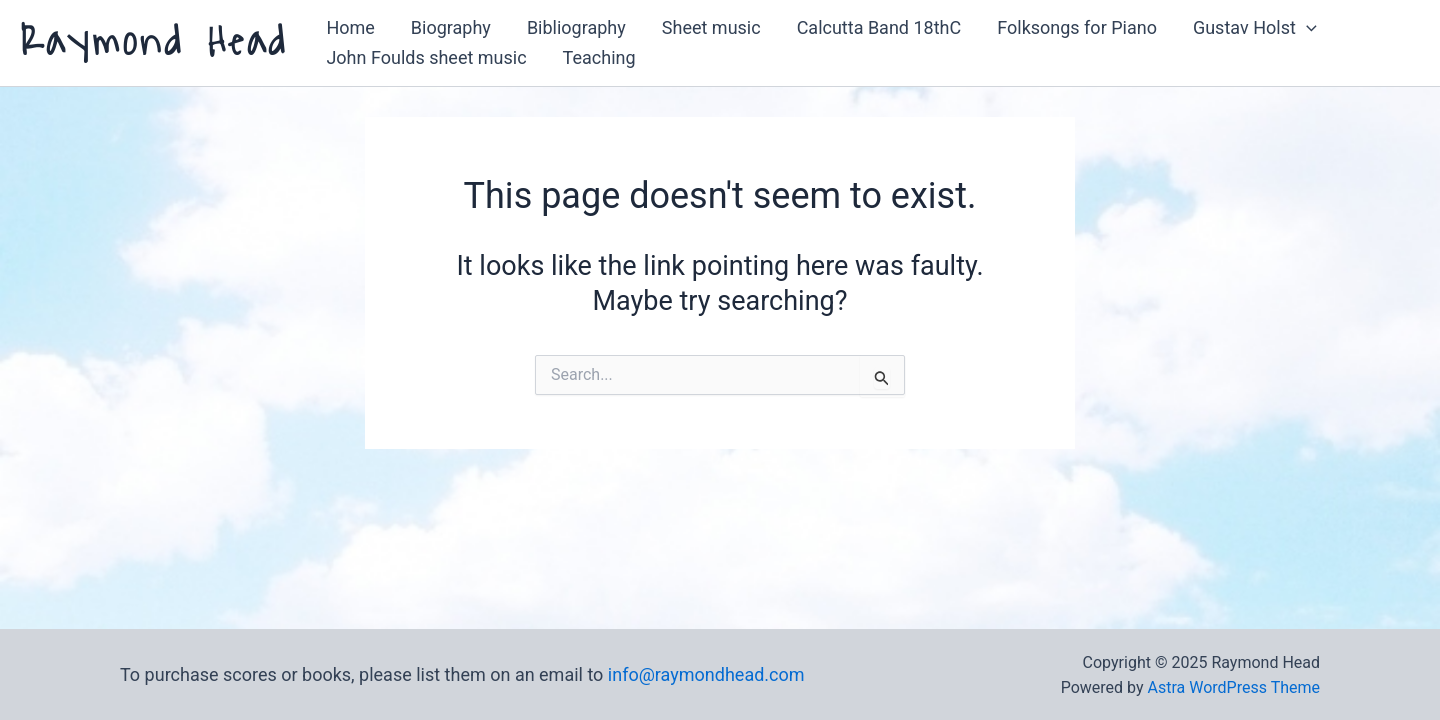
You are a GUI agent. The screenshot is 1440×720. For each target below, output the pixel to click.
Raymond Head (154, 42)
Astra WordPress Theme (1234, 687)
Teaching (599, 57)
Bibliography (576, 27)
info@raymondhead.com (706, 674)
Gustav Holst (1255, 28)
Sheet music (711, 27)
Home (350, 27)
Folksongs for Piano (1077, 27)
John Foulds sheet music (426, 57)
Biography (451, 27)
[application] (1306, 28)
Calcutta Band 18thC (879, 27)
